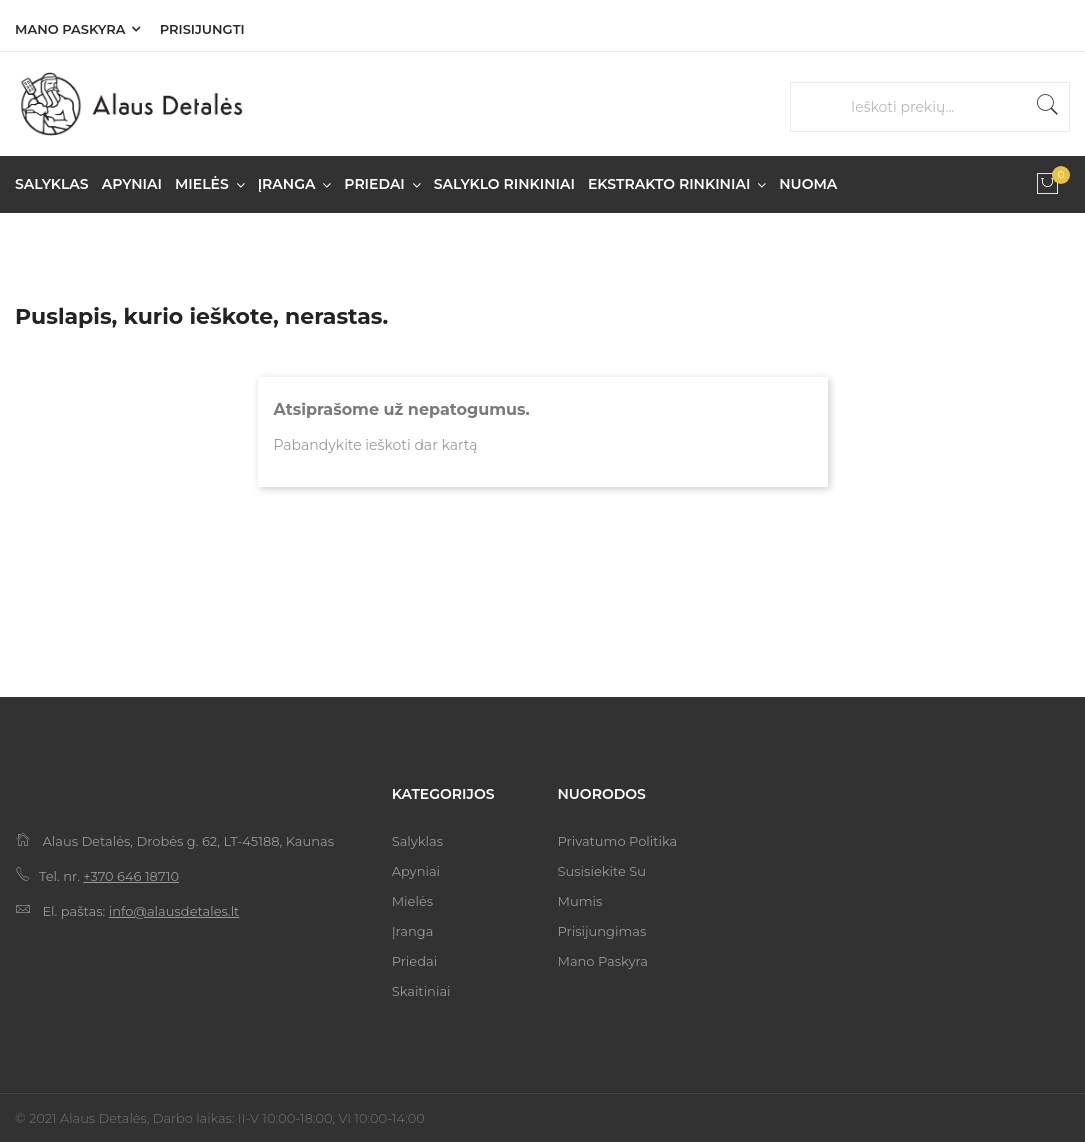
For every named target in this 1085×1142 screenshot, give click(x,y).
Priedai (414, 961)
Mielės (412, 901)
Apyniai (416, 871)
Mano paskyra (70, 29)
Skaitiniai (421, 991)
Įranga (413, 931)
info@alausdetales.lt (174, 911)
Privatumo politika (617, 841)
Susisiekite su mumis (601, 886)
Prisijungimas (601, 931)
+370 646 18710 (131, 876)
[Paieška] (940, 107)
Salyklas (417, 841)
